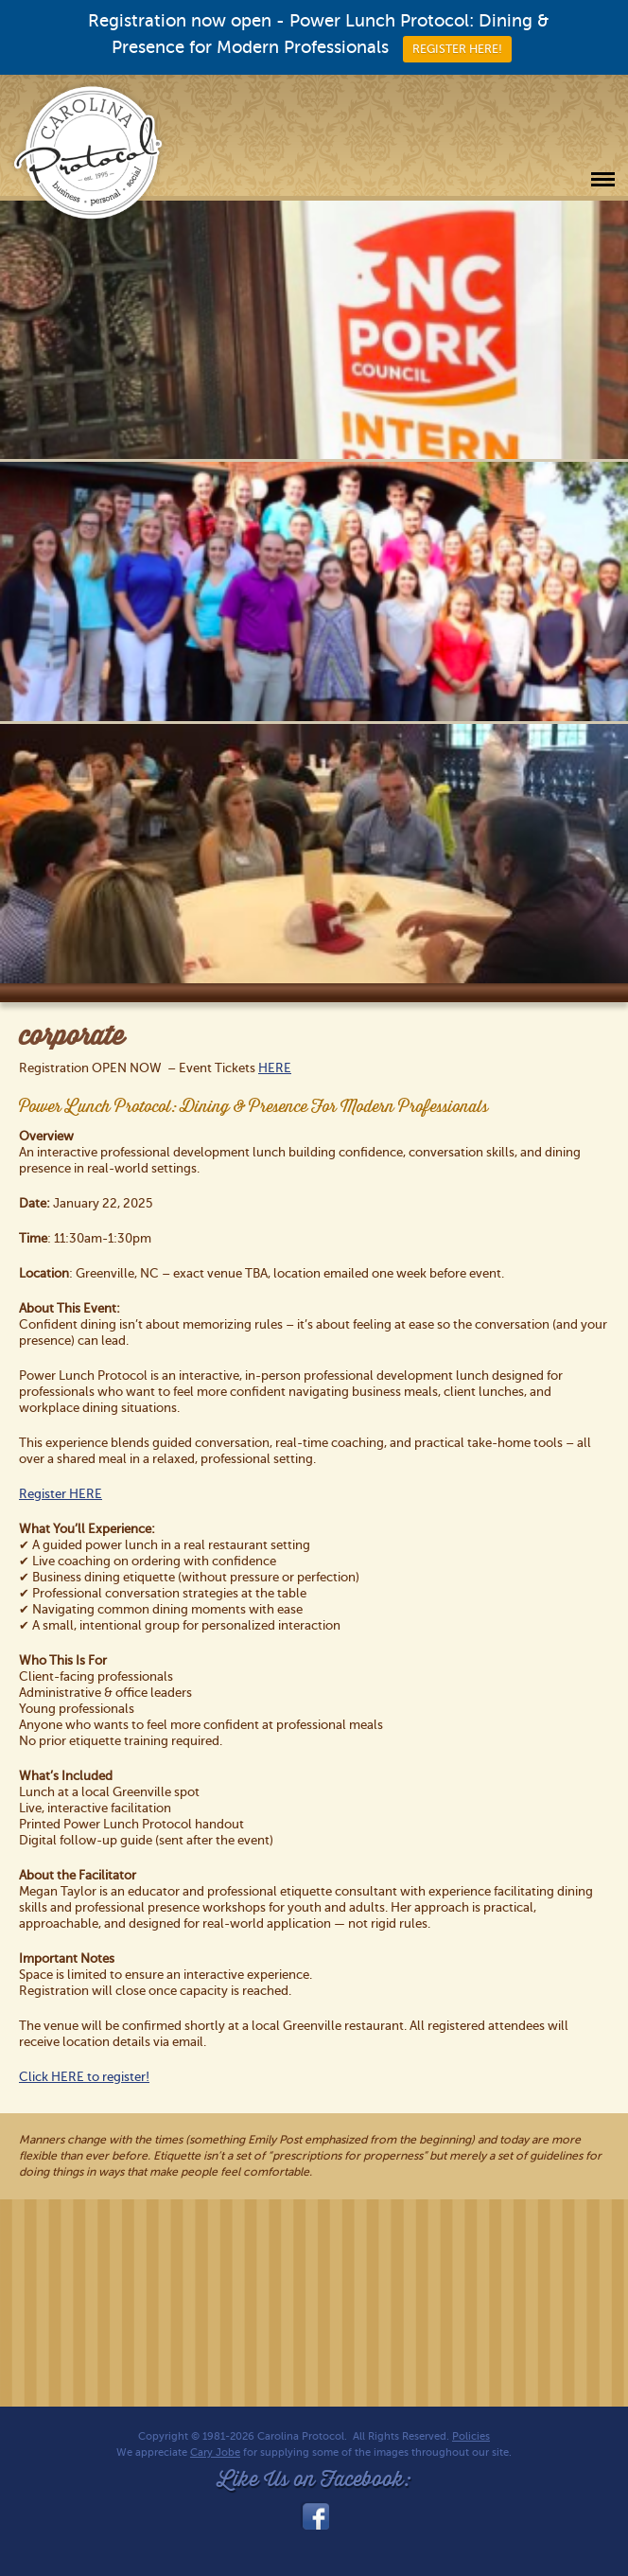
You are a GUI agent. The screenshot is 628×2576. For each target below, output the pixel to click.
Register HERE (60, 1494)
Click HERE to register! (84, 2077)
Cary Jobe (215, 2452)
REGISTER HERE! (457, 49)
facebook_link (314, 2516)
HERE (274, 1068)
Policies (471, 2436)
